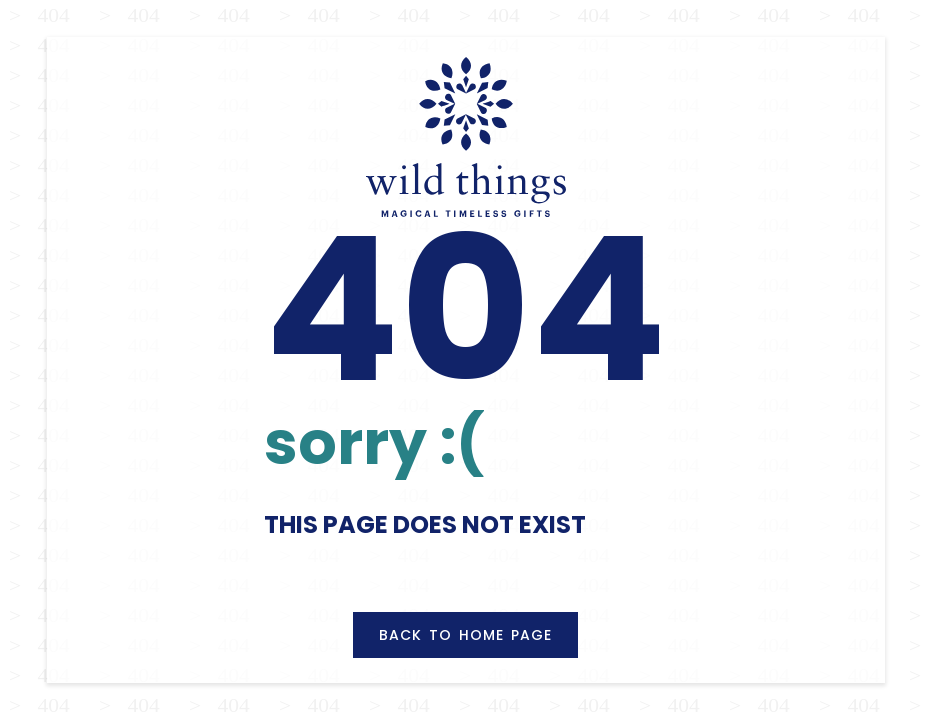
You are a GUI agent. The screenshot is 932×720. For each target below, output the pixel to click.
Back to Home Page (465, 635)
